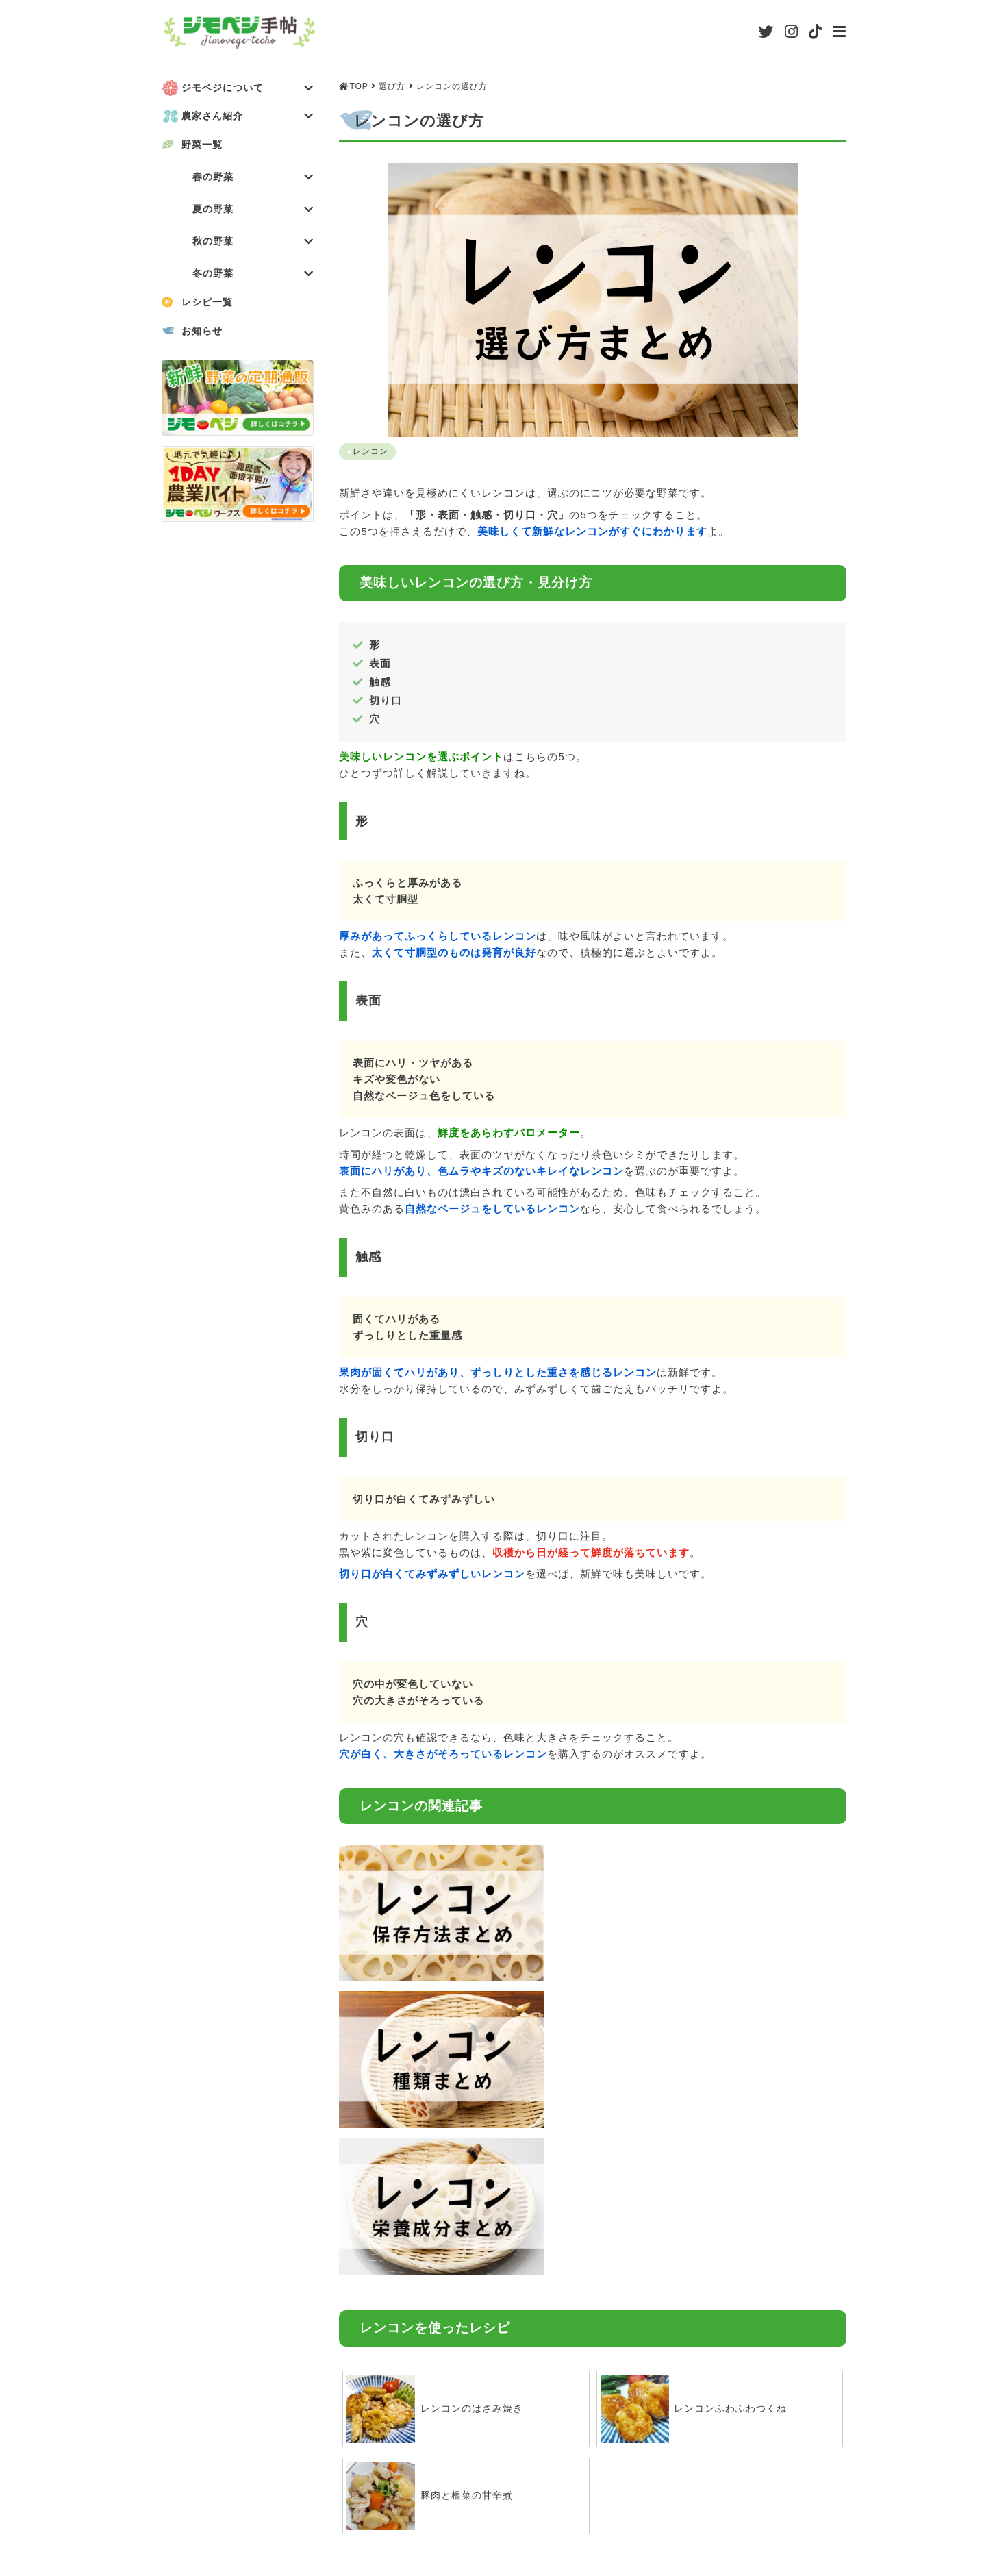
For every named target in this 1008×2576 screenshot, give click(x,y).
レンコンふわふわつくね (698, 2090)
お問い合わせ (813, 2499)
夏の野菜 (253, 211)
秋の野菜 (253, 244)
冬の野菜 (253, 277)
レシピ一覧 (209, 306)
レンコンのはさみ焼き (438, 2090)
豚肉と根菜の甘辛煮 (432, 2177)
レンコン (371, 451)
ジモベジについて (248, 88)
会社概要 (418, 2499)
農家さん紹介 (248, 117)
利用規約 (524, 2499)
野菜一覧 (204, 145)
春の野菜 (253, 178)
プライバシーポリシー (663, 2499)
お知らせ (204, 334)
